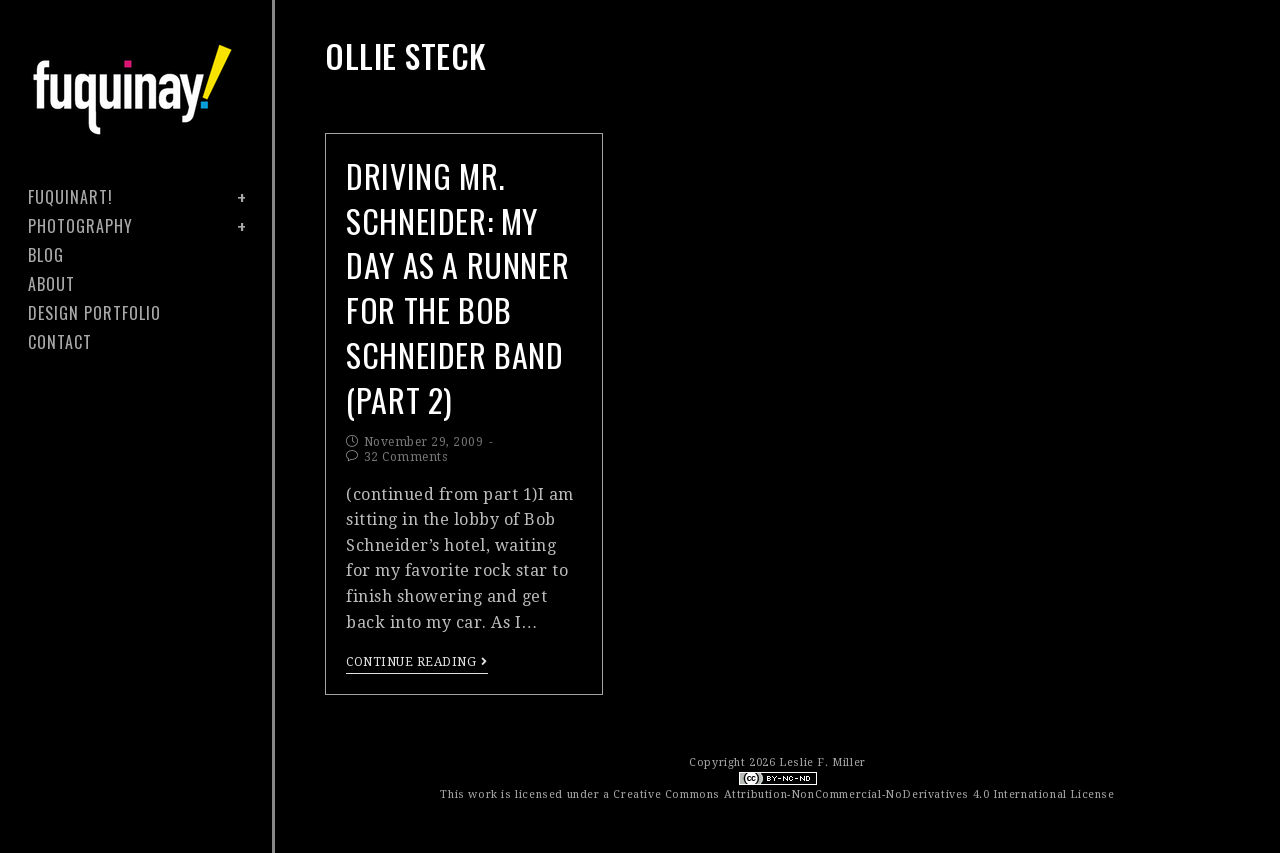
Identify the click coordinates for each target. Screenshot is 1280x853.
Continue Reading (417, 662)
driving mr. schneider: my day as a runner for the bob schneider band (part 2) (457, 287)
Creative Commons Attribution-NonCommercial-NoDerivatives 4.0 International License (863, 794)
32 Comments (406, 457)
